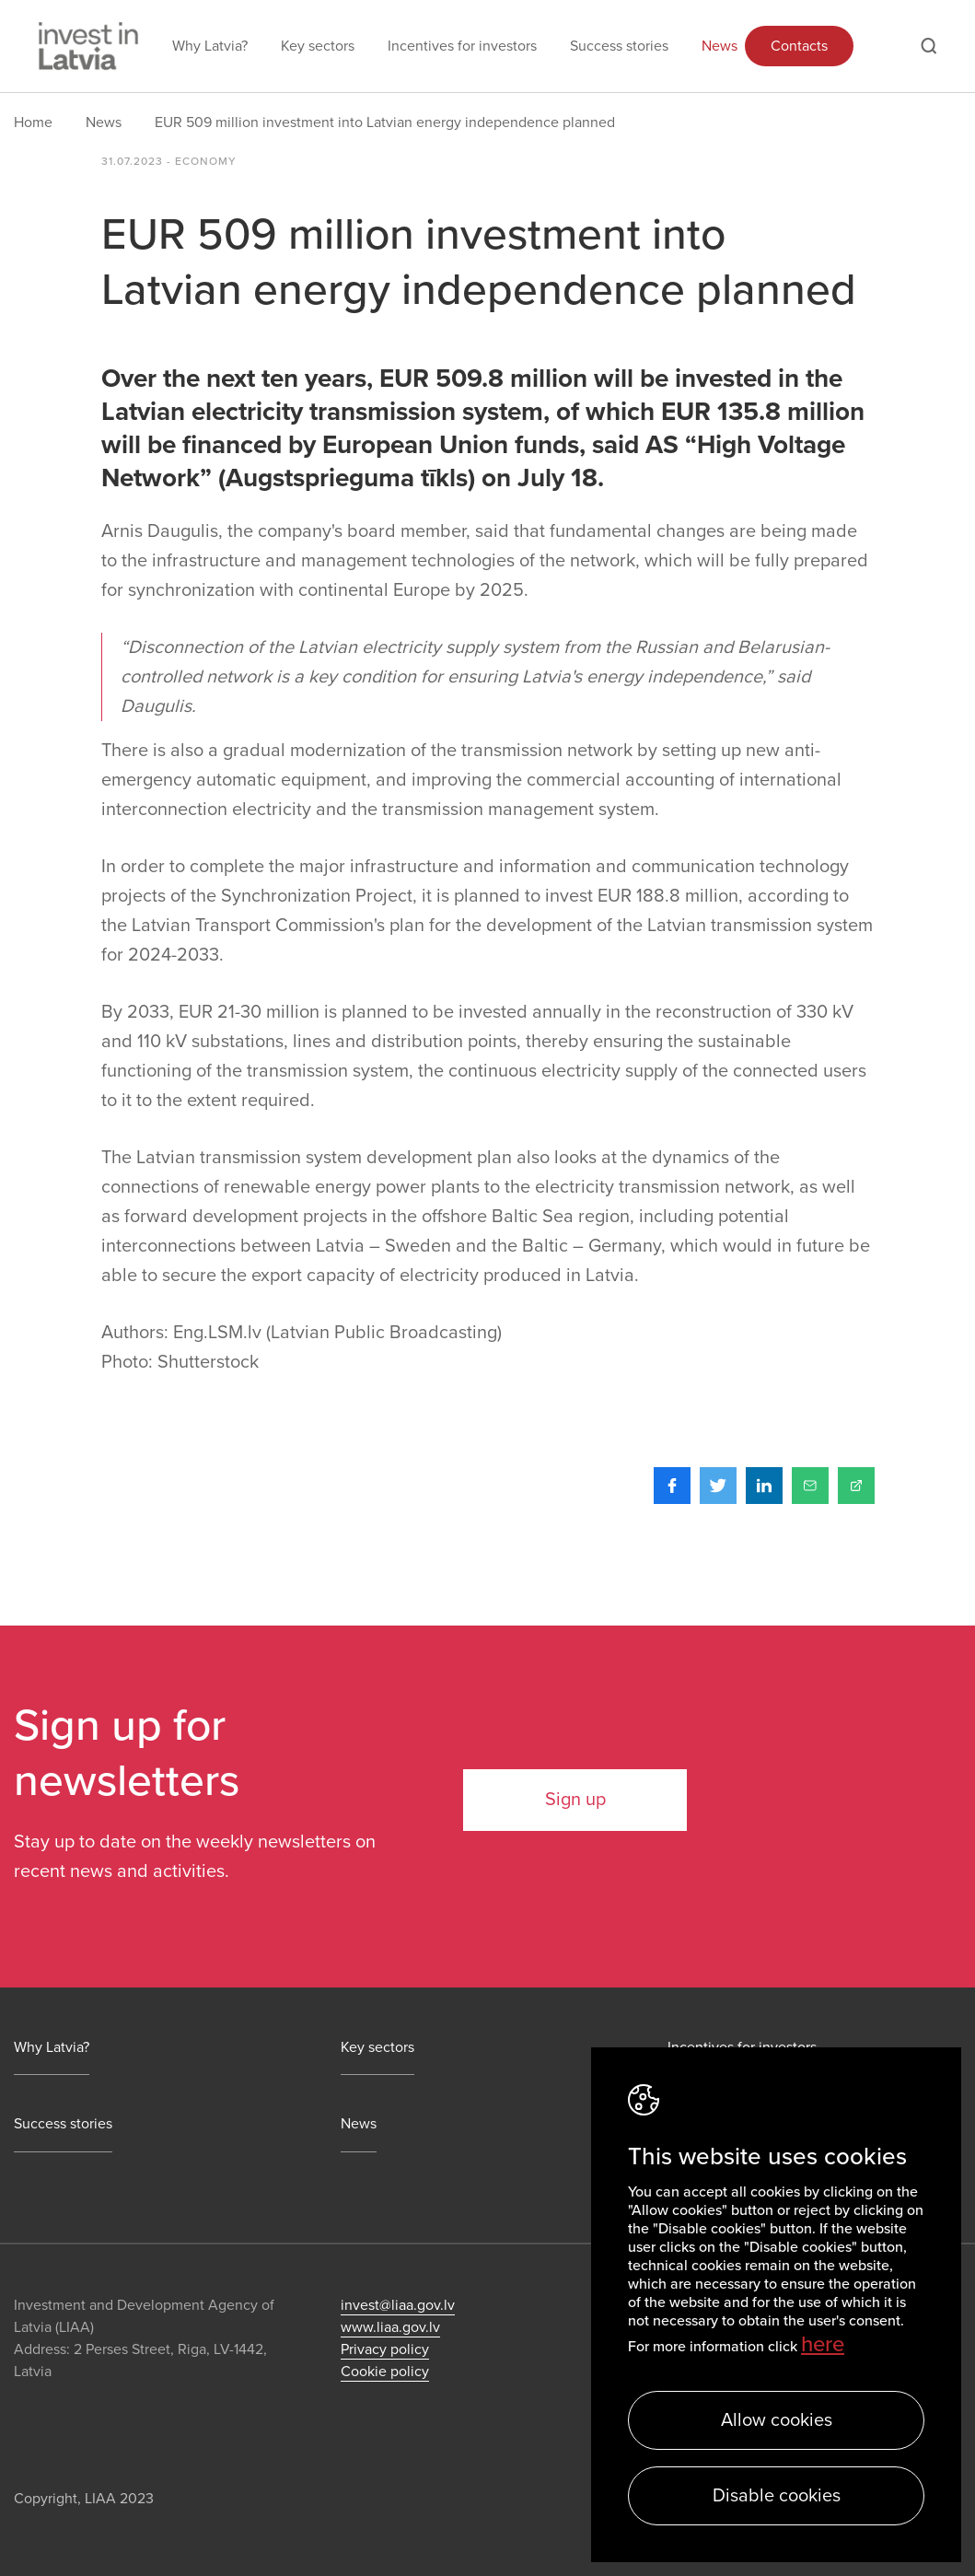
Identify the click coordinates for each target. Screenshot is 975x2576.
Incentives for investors (462, 46)
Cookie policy (385, 2371)
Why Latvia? (210, 46)
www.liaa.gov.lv (390, 2327)
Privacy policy (385, 2349)
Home (33, 122)
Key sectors (317, 46)
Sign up (575, 1800)
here (822, 2344)
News (719, 46)
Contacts (799, 46)
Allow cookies (776, 2420)
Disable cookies (777, 2496)
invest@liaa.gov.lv (398, 2305)
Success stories (619, 46)
